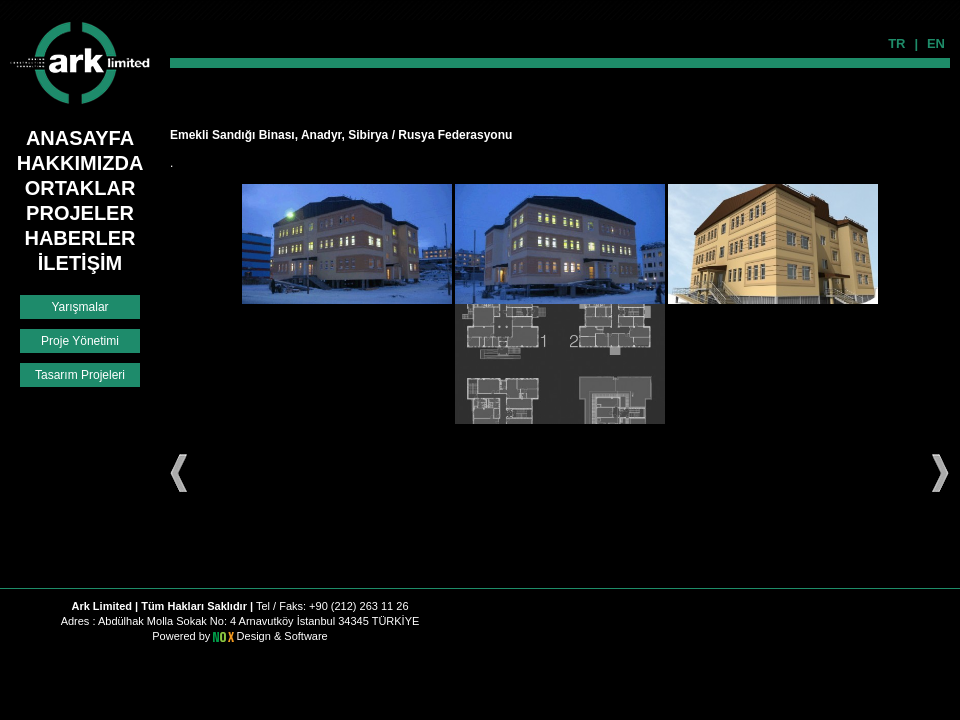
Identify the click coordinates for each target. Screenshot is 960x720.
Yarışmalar (79, 307)
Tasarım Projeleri (80, 375)
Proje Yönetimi (80, 341)
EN (936, 43)
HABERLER (79, 238)
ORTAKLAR (80, 188)
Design (255, 636)
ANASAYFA (80, 138)
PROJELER (80, 213)
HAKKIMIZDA (80, 163)
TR (896, 43)
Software (305, 636)
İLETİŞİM (80, 263)
